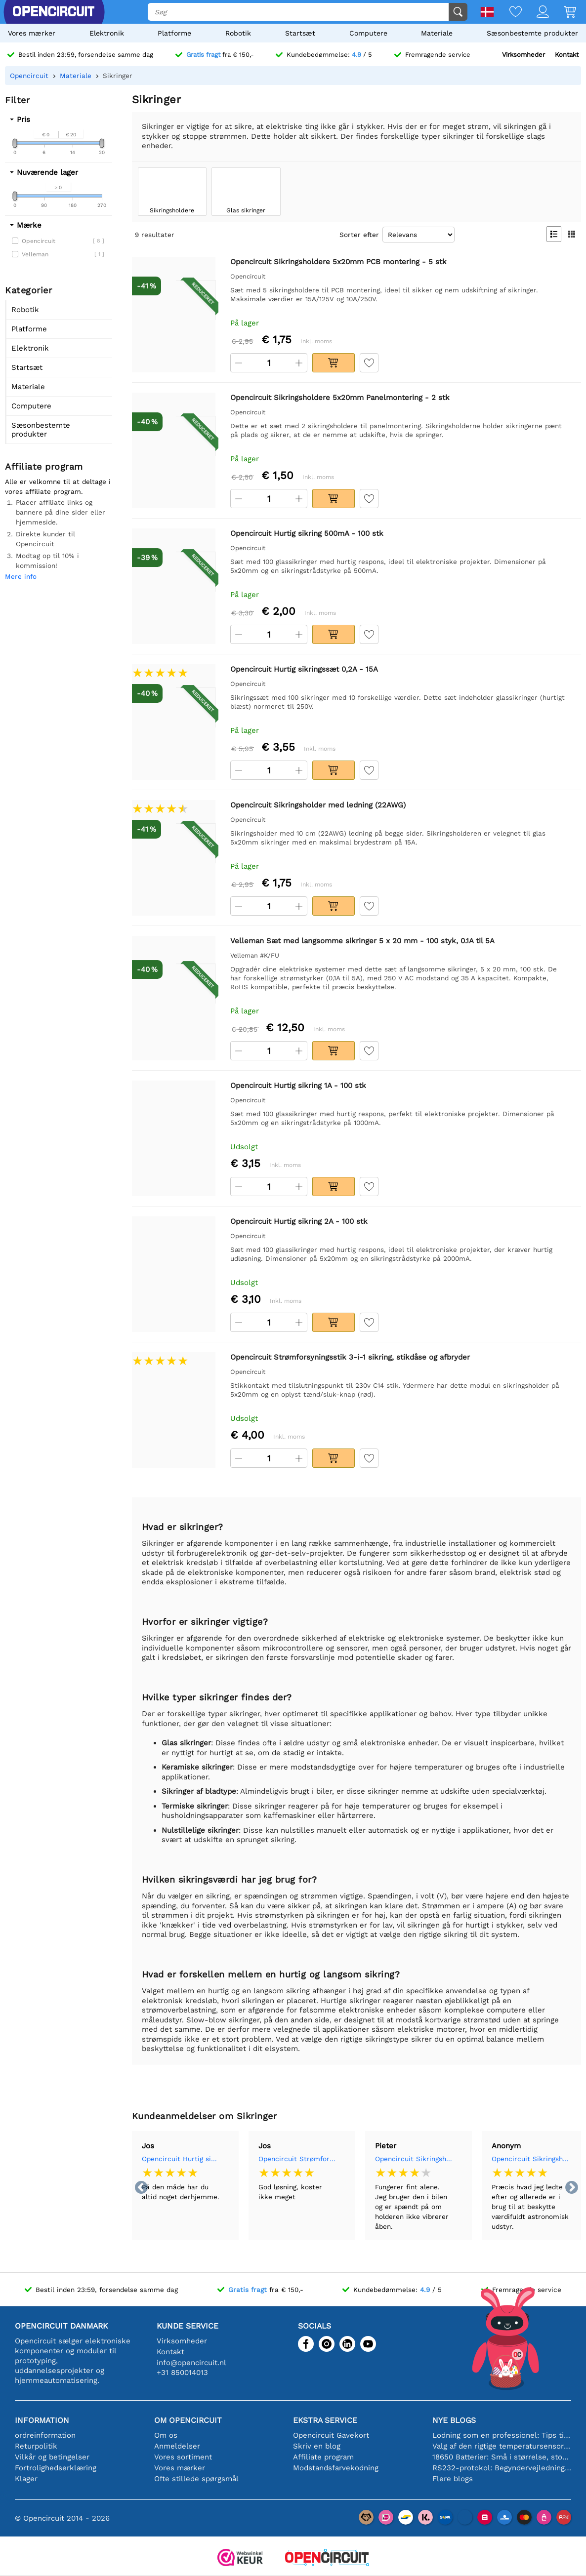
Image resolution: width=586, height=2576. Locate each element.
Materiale (437, 33)
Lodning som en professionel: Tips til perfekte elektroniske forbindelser (502, 2435)
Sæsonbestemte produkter (532, 33)
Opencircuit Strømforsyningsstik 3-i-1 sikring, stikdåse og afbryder (297, 2159)
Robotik (238, 33)
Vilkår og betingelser (52, 2457)
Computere (368, 33)
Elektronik (106, 33)
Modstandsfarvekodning (335, 2467)
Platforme (174, 33)
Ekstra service (325, 2420)
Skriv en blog (316, 2446)
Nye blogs (454, 2420)
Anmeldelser (177, 2446)
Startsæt (300, 33)
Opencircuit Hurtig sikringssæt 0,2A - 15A (181, 2159)
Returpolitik (36, 2446)
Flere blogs (452, 2478)
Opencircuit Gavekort (331, 2435)
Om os (165, 2435)
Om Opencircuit (188, 2420)
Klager (26, 2478)
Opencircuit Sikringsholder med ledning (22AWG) (414, 2159)
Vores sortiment (183, 2457)
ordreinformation (45, 2435)
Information (42, 2420)
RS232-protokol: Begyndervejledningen (502, 2467)
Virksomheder (523, 54)
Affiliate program (323, 2457)
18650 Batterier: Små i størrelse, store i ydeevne (502, 2457)
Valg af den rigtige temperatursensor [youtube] (502, 2446)
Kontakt (567, 54)
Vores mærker (31, 33)
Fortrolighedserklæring (55, 2467)
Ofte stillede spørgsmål (196, 2478)
